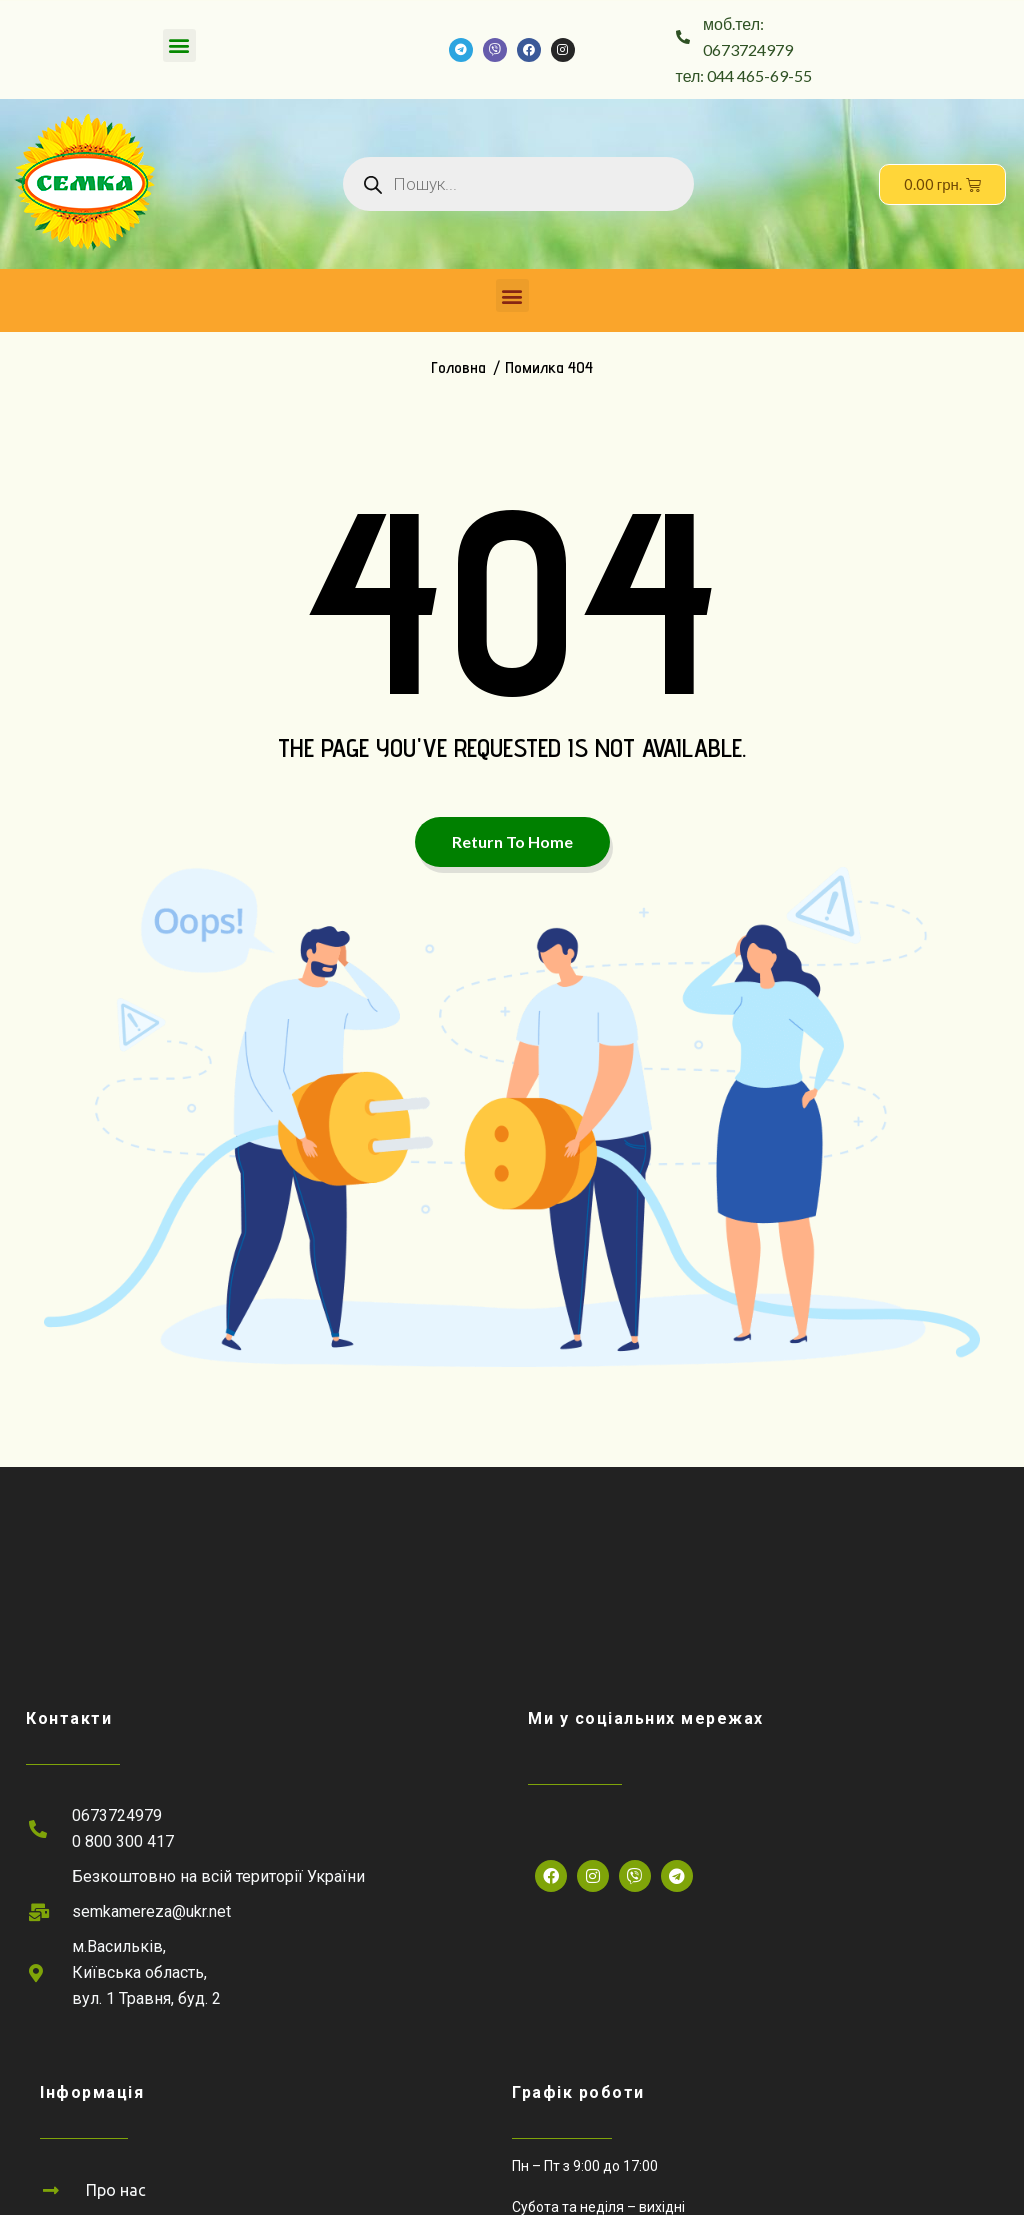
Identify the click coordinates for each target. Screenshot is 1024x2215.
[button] (179, 45)
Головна (458, 367)
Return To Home (512, 841)
